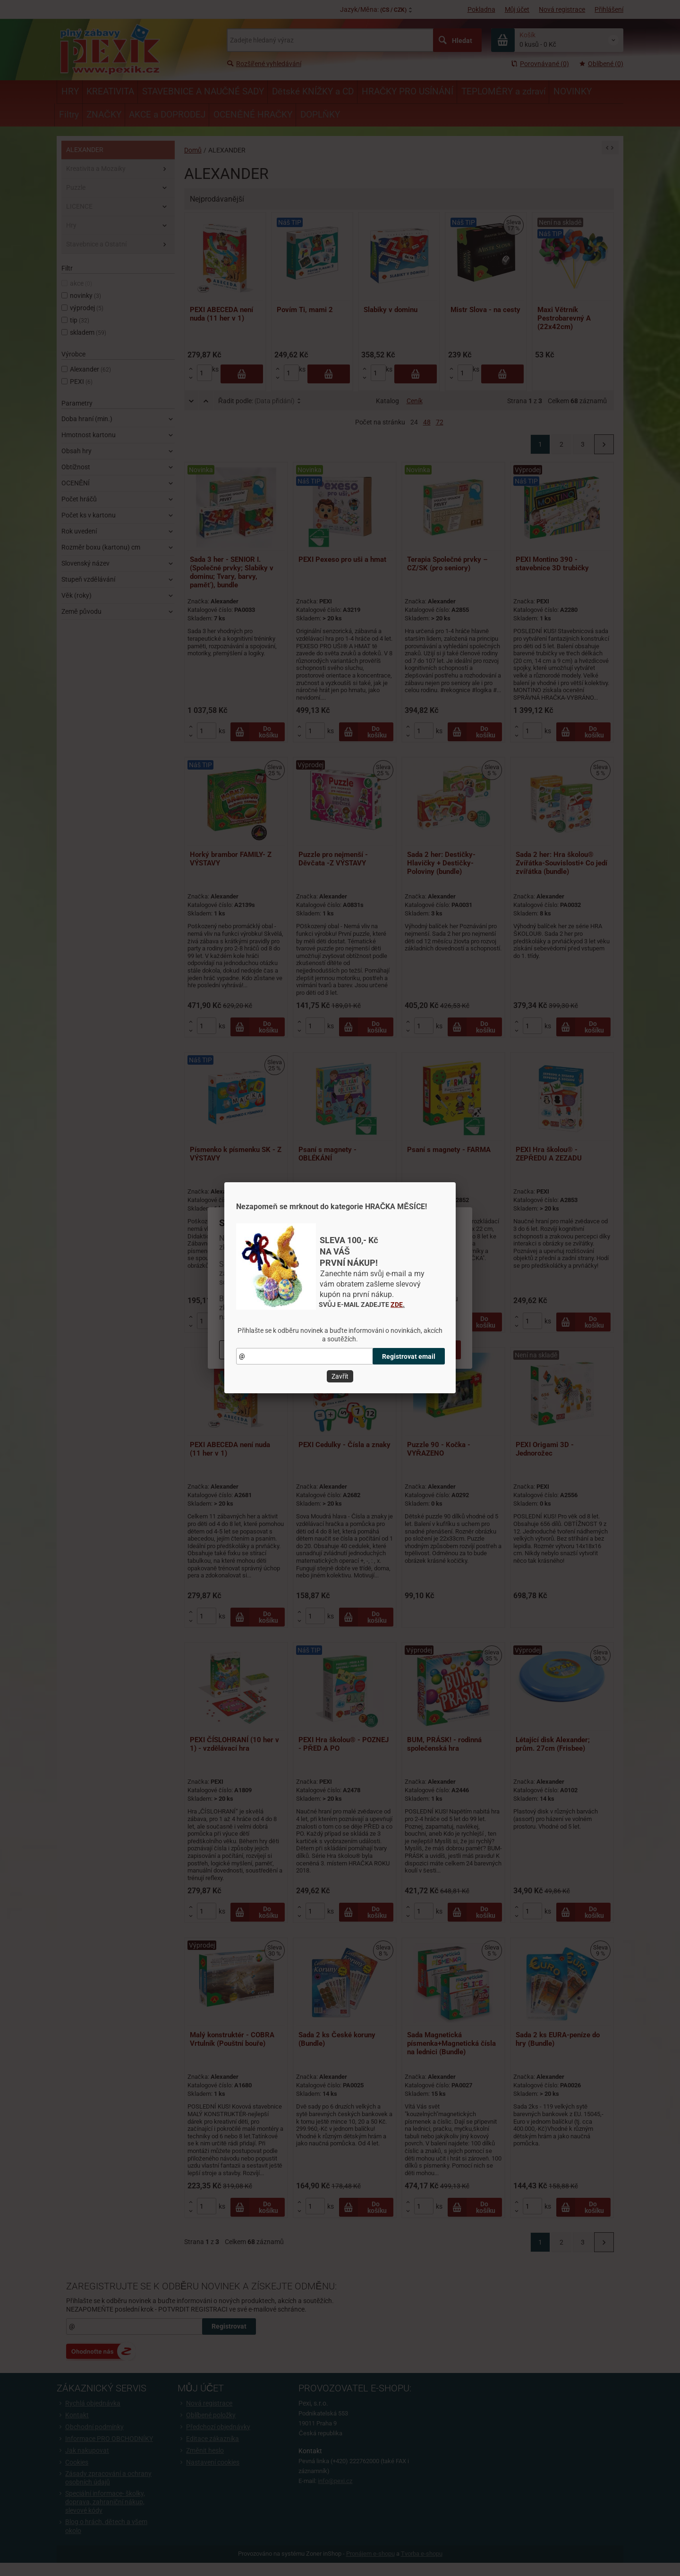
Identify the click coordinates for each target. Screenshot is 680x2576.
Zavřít (340, 1376)
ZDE (397, 1304)
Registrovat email (408, 1356)
